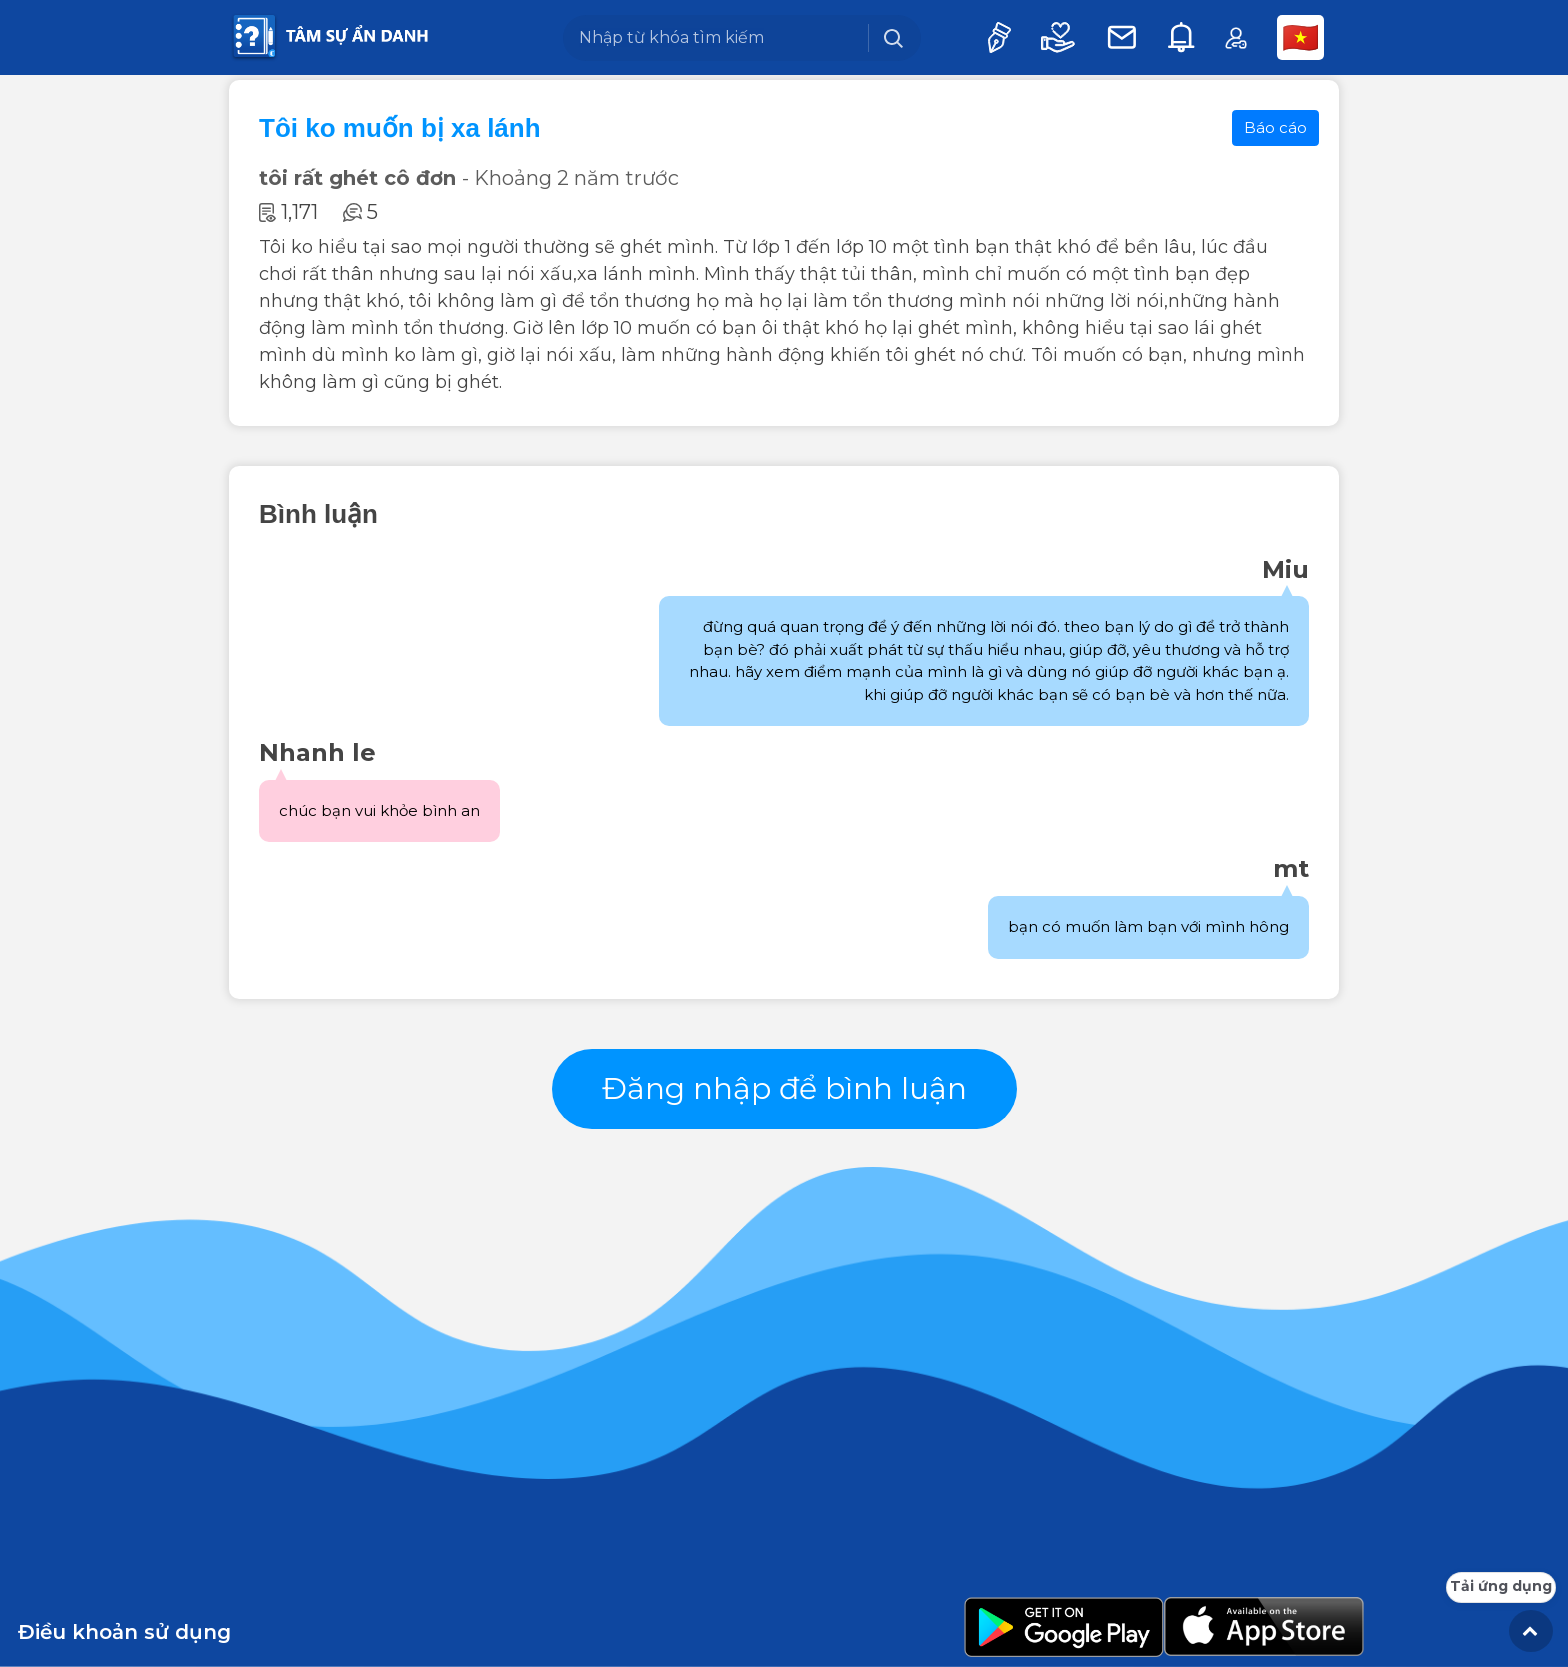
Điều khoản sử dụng (124, 1632)
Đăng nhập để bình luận (784, 1088)
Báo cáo (1275, 127)
